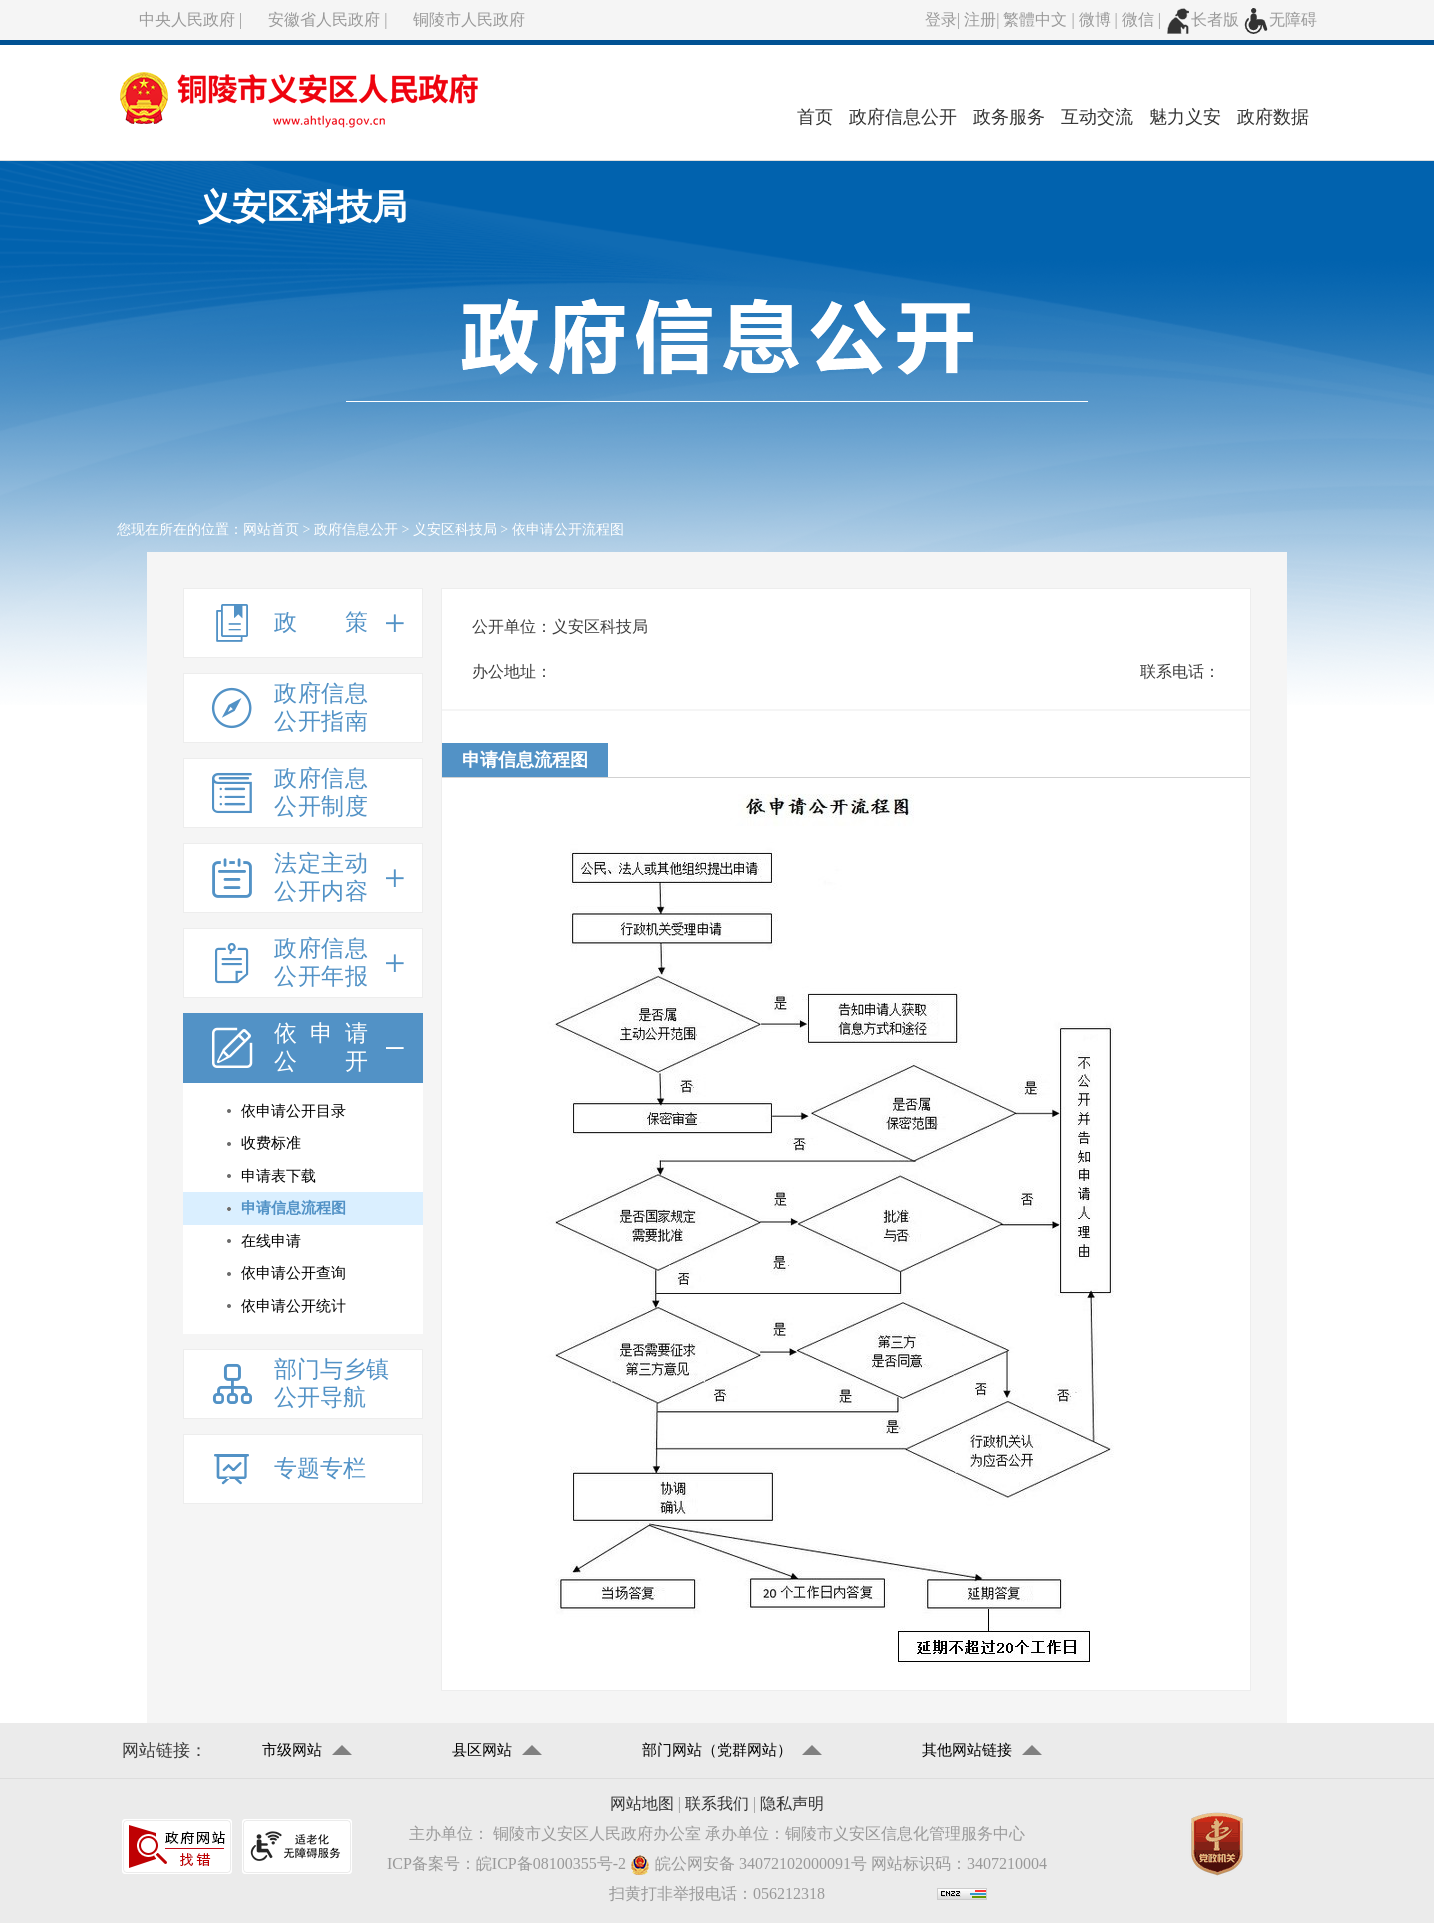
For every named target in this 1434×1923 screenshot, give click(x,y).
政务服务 (1009, 117)
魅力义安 (1185, 117)
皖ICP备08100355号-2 (551, 1863)
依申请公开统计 (293, 1306)
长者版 (1202, 19)
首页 (815, 117)
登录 (941, 19)
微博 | (1100, 19)
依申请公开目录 (293, 1111)
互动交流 (1097, 117)
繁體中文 (1035, 19)
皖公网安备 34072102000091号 (748, 1864)
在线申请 (271, 1241)
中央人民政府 (187, 19)
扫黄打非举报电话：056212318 (717, 1893)
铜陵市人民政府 (469, 19)
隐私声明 (792, 1803)
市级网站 (292, 1750)
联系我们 (717, 1803)
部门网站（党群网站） (717, 1750)
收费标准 (271, 1143)
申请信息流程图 (293, 1208)
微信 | (1143, 19)
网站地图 (642, 1803)
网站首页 (271, 529)
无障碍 (1280, 19)
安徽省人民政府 (324, 19)
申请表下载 (278, 1176)
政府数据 (1273, 117)
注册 (980, 19)
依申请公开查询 (293, 1273)
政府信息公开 (903, 117)
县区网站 (482, 1750)
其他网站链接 (967, 1750)
